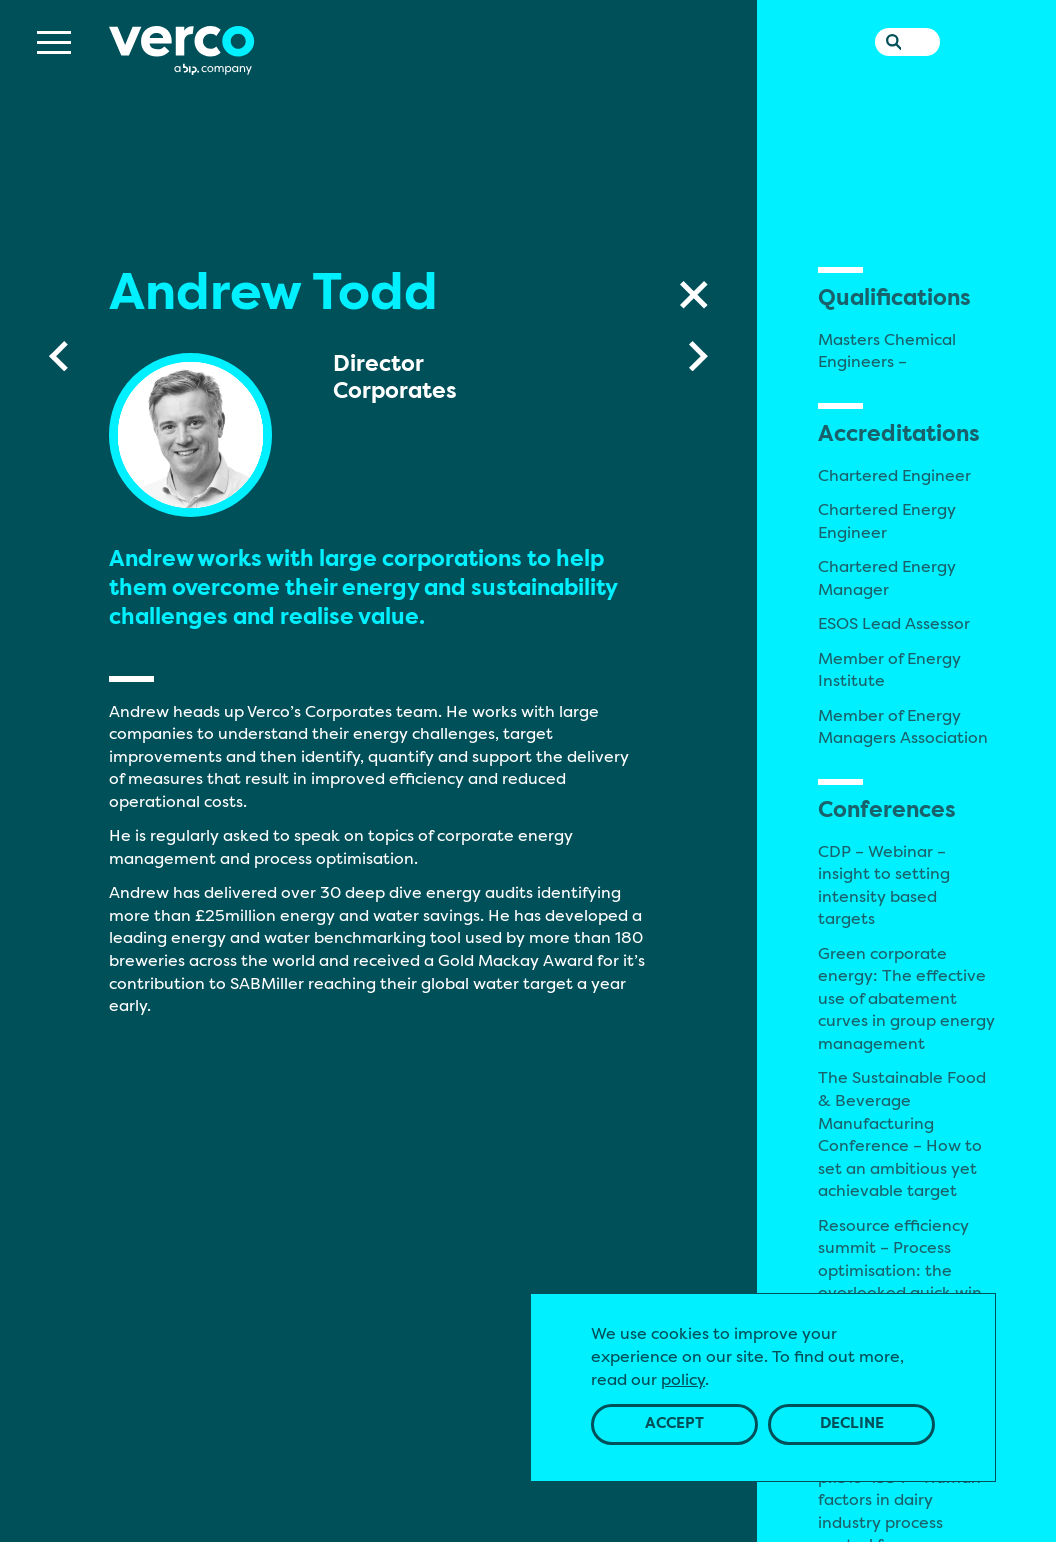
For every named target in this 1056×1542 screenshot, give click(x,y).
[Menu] (54, 79)
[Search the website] (889, 75)
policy (683, 1379)
